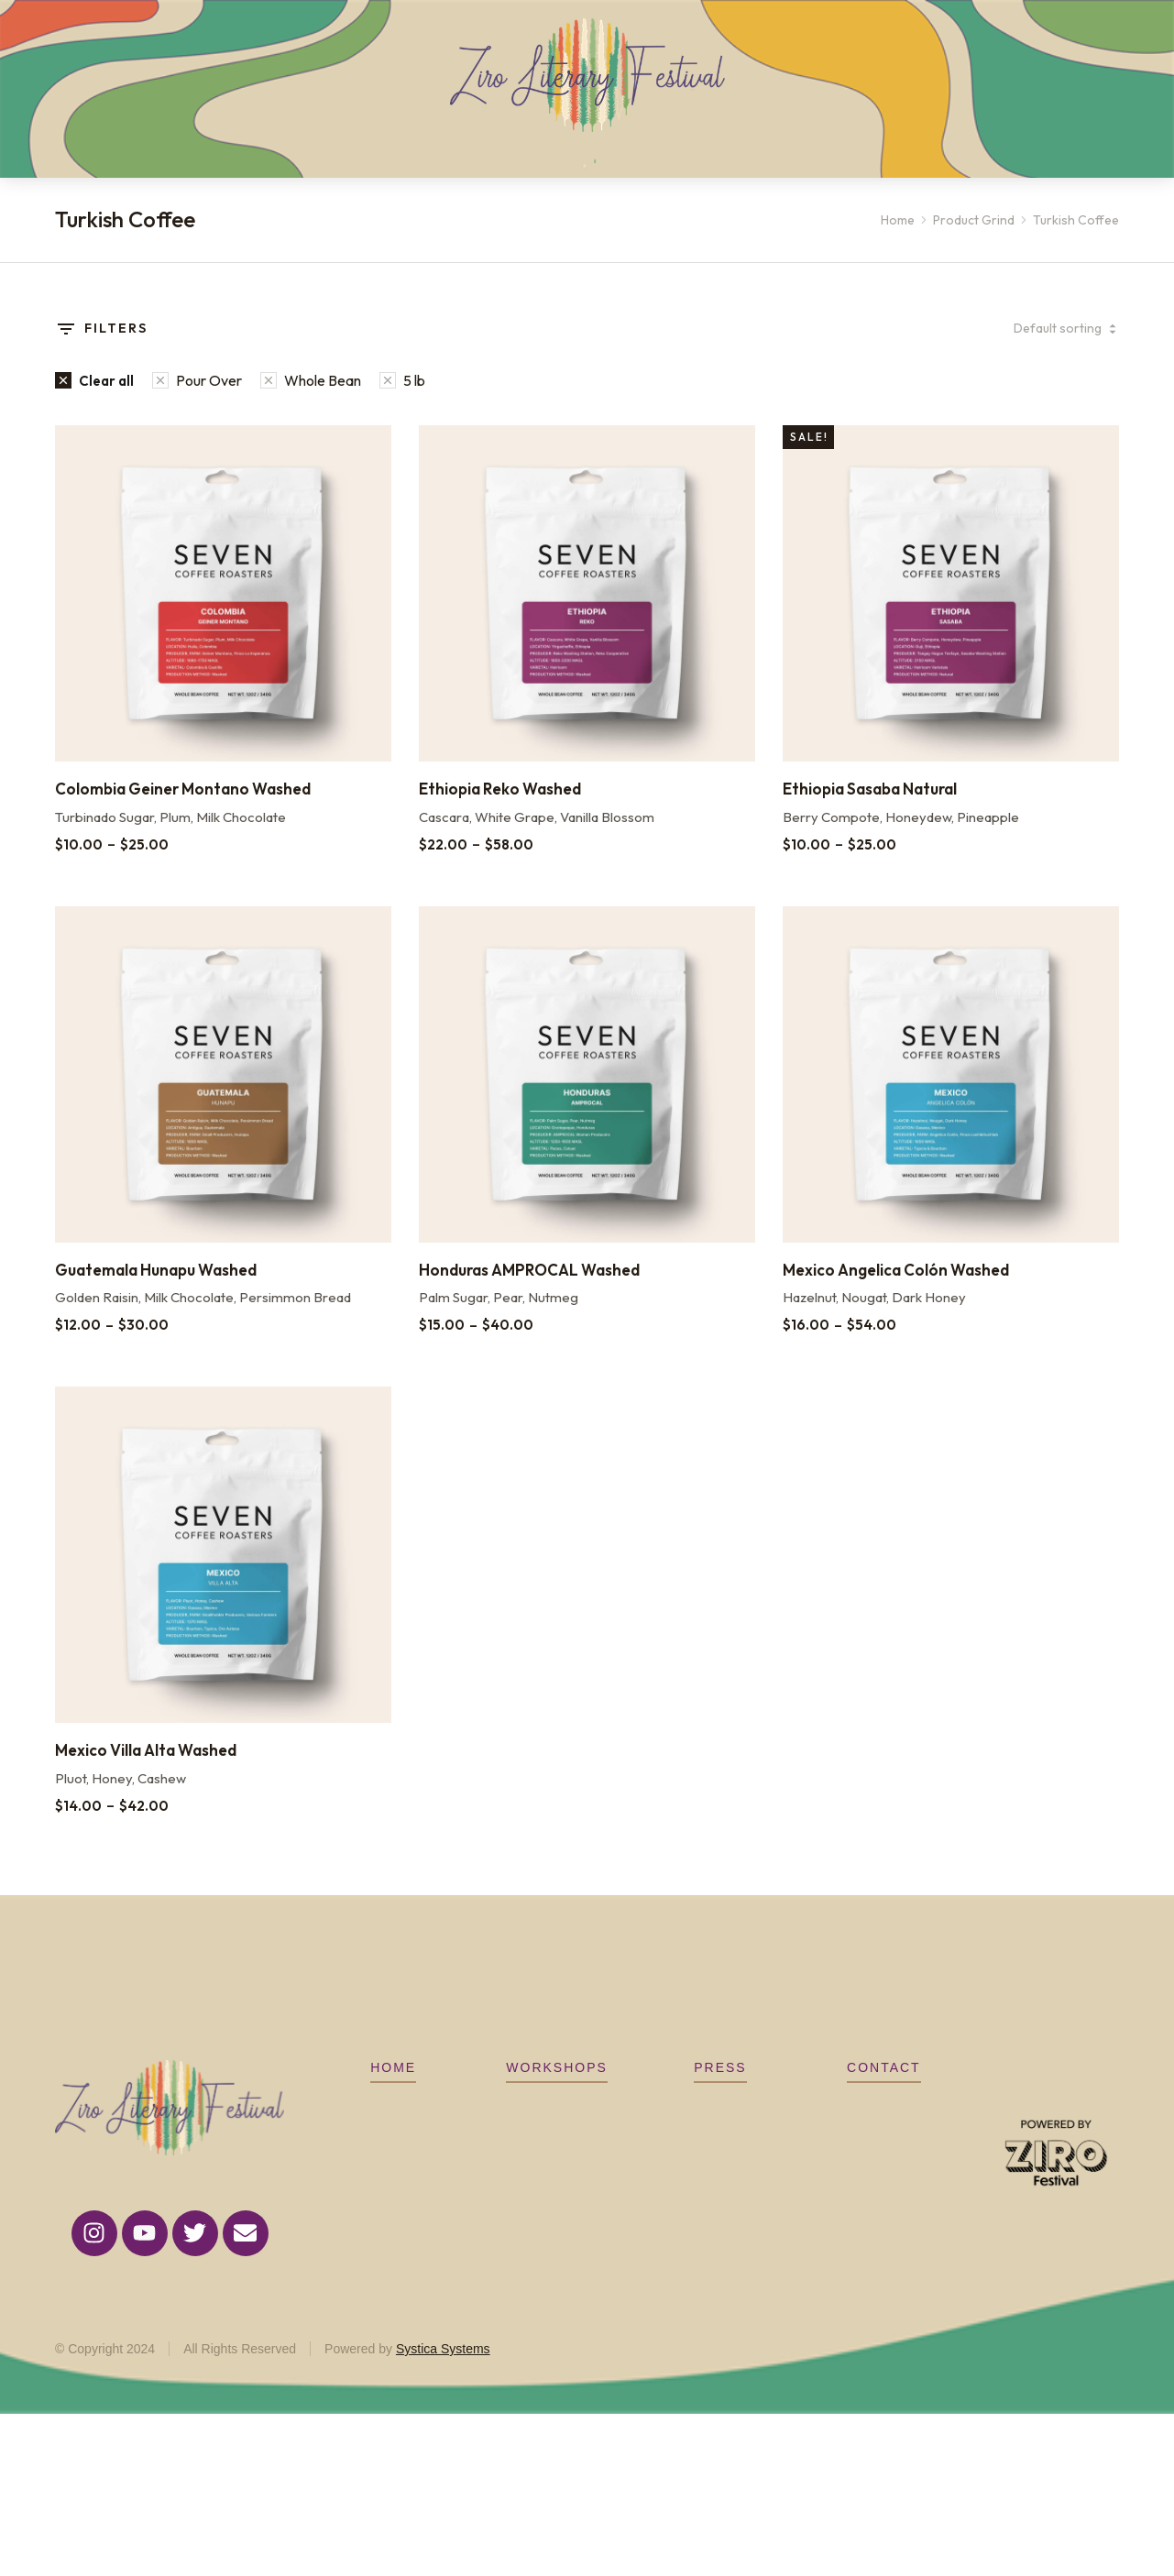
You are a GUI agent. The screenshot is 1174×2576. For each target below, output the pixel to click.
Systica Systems (443, 2376)
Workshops (557, 2095)
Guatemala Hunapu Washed (156, 1297)
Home (393, 2095)
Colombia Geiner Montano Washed (183, 816)
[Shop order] (1036, 356)
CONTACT (884, 2095)
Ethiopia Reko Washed (500, 816)
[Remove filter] (94, 408)
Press (720, 2095)
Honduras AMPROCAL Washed (529, 1297)
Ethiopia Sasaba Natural (870, 816)
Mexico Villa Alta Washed (145, 1777)
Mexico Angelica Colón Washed (896, 1297)
